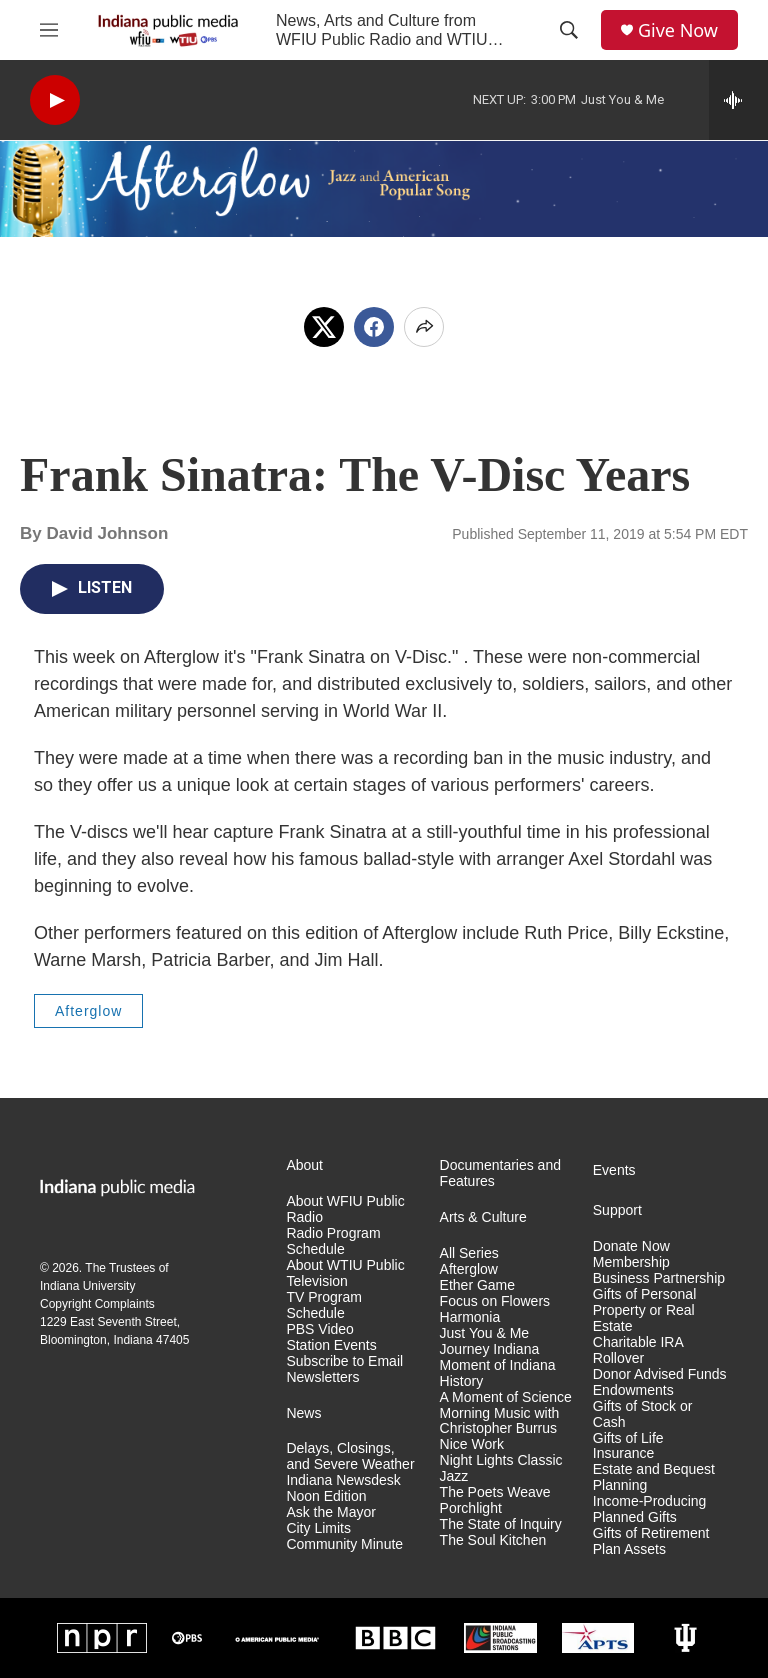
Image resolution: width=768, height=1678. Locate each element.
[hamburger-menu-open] (49, 30)
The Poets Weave (495, 1492)
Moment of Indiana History (498, 1373)
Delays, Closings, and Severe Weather (350, 1456)
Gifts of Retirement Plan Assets (651, 1541)
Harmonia (470, 1317)
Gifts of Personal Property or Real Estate (645, 1310)
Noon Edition (326, 1496)
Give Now (678, 30)
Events (614, 1170)
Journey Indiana (490, 1349)
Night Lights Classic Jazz (501, 1468)
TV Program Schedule (323, 1305)
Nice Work (472, 1444)
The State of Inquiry (501, 1524)
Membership (631, 1262)
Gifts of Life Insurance (628, 1446)
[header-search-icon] (569, 30)
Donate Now (631, 1246)
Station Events (331, 1345)
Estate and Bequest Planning (654, 1477)
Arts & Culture (483, 1217)
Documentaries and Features (500, 1173)
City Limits (318, 1528)
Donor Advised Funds (660, 1374)
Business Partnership (659, 1278)
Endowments (633, 1390)
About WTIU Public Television (345, 1273)
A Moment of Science (506, 1397)
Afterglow (88, 1011)
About (304, 1165)
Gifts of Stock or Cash (643, 1414)
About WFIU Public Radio (345, 1209)
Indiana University (87, 1286)
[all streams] (738, 100)
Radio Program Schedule (333, 1241)
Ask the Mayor (330, 1512)
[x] (324, 327)
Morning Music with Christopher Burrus (500, 1421)
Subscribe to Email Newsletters (344, 1369)
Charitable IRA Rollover (638, 1350)
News (303, 1413)
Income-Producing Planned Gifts (650, 1509)
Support (617, 1210)
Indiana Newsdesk (343, 1480)
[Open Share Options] (424, 327)
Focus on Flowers (495, 1301)
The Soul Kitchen (493, 1540)
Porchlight (471, 1508)
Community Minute (344, 1544)
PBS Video (319, 1329)
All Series (469, 1253)
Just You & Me (485, 1333)
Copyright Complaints (97, 1304)
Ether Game (477, 1285)
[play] (55, 100)
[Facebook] (374, 327)
